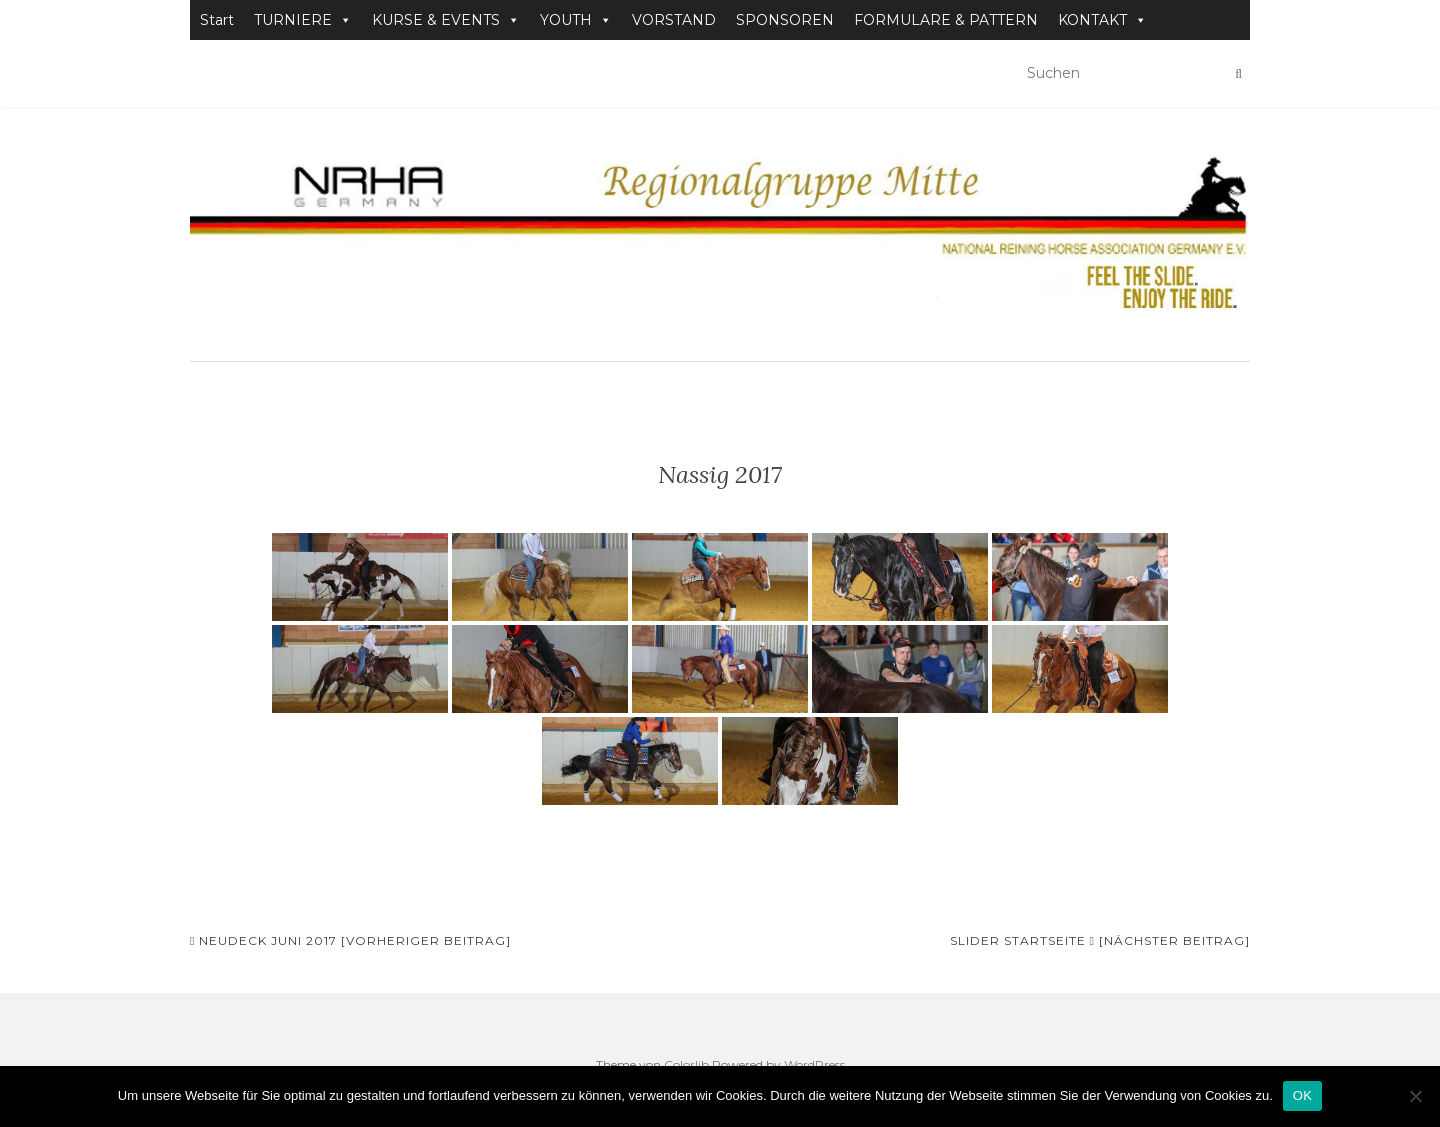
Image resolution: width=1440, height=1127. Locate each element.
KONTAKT (1102, 20)
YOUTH (576, 20)
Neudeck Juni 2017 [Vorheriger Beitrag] (350, 940)
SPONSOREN (785, 20)
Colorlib (686, 1064)
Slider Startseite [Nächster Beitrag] (1100, 940)
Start (217, 20)
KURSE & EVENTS (446, 20)
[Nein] (1415, 1096)
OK (1302, 1095)
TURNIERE (303, 20)
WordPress (814, 1064)
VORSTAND (674, 20)
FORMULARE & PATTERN (946, 20)
